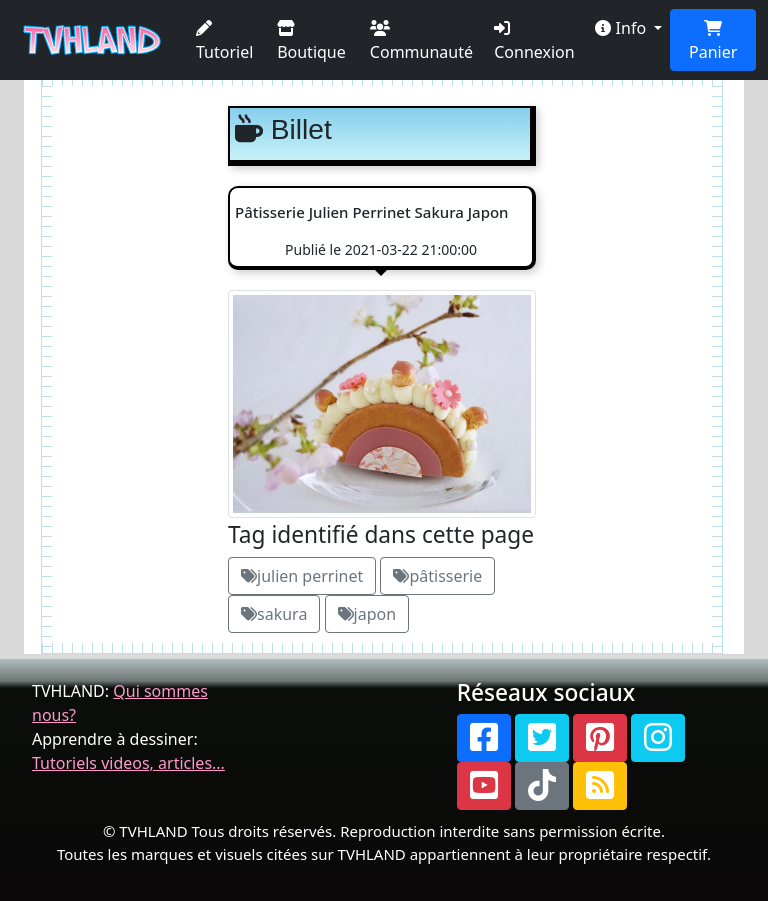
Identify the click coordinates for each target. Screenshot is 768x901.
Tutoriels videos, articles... (128, 763)
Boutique (311, 41)
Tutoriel (224, 41)
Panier (713, 41)
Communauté (421, 41)
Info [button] (622, 28)
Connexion (534, 41)
